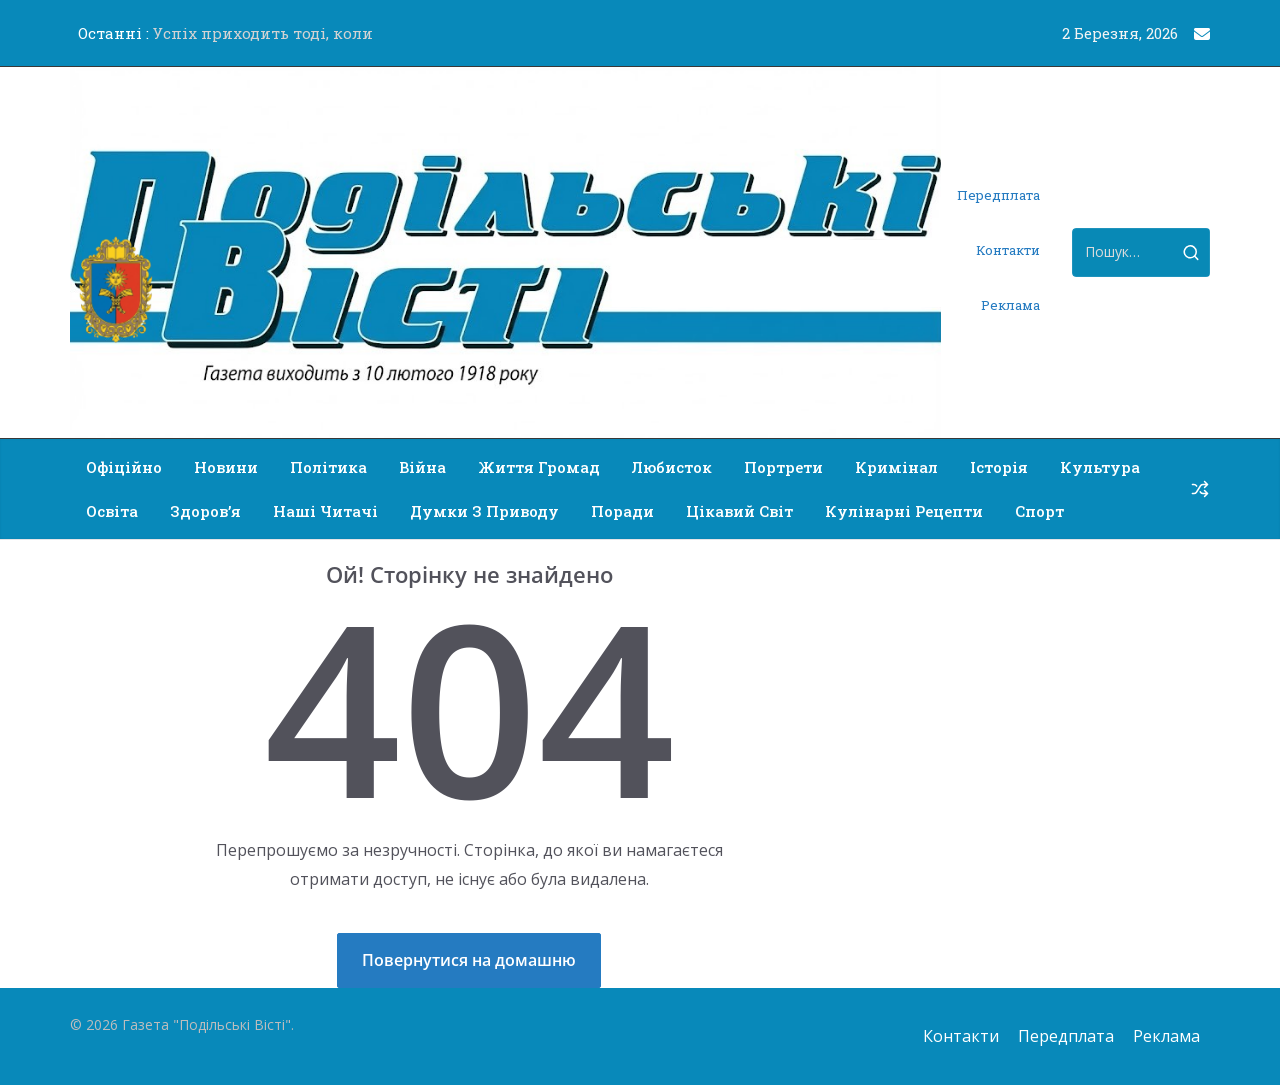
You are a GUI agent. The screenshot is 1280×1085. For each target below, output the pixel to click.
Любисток (672, 467)
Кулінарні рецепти (904, 511)
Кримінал (896, 467)
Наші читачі (325, 511)
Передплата (998, 195)
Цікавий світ (739, 511)
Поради (622, 511)
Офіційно (124, 467)
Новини (226, 467)
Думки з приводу (484, 511)
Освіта (112, 511)
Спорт (1039, 511)
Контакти (1008, 250)
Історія (999, 467)
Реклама (1010, 305)
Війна (422, 467)
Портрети (783, 467)
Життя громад (539, 467)
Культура (1100, 467)
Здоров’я (205, 511)
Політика (328, 467)
